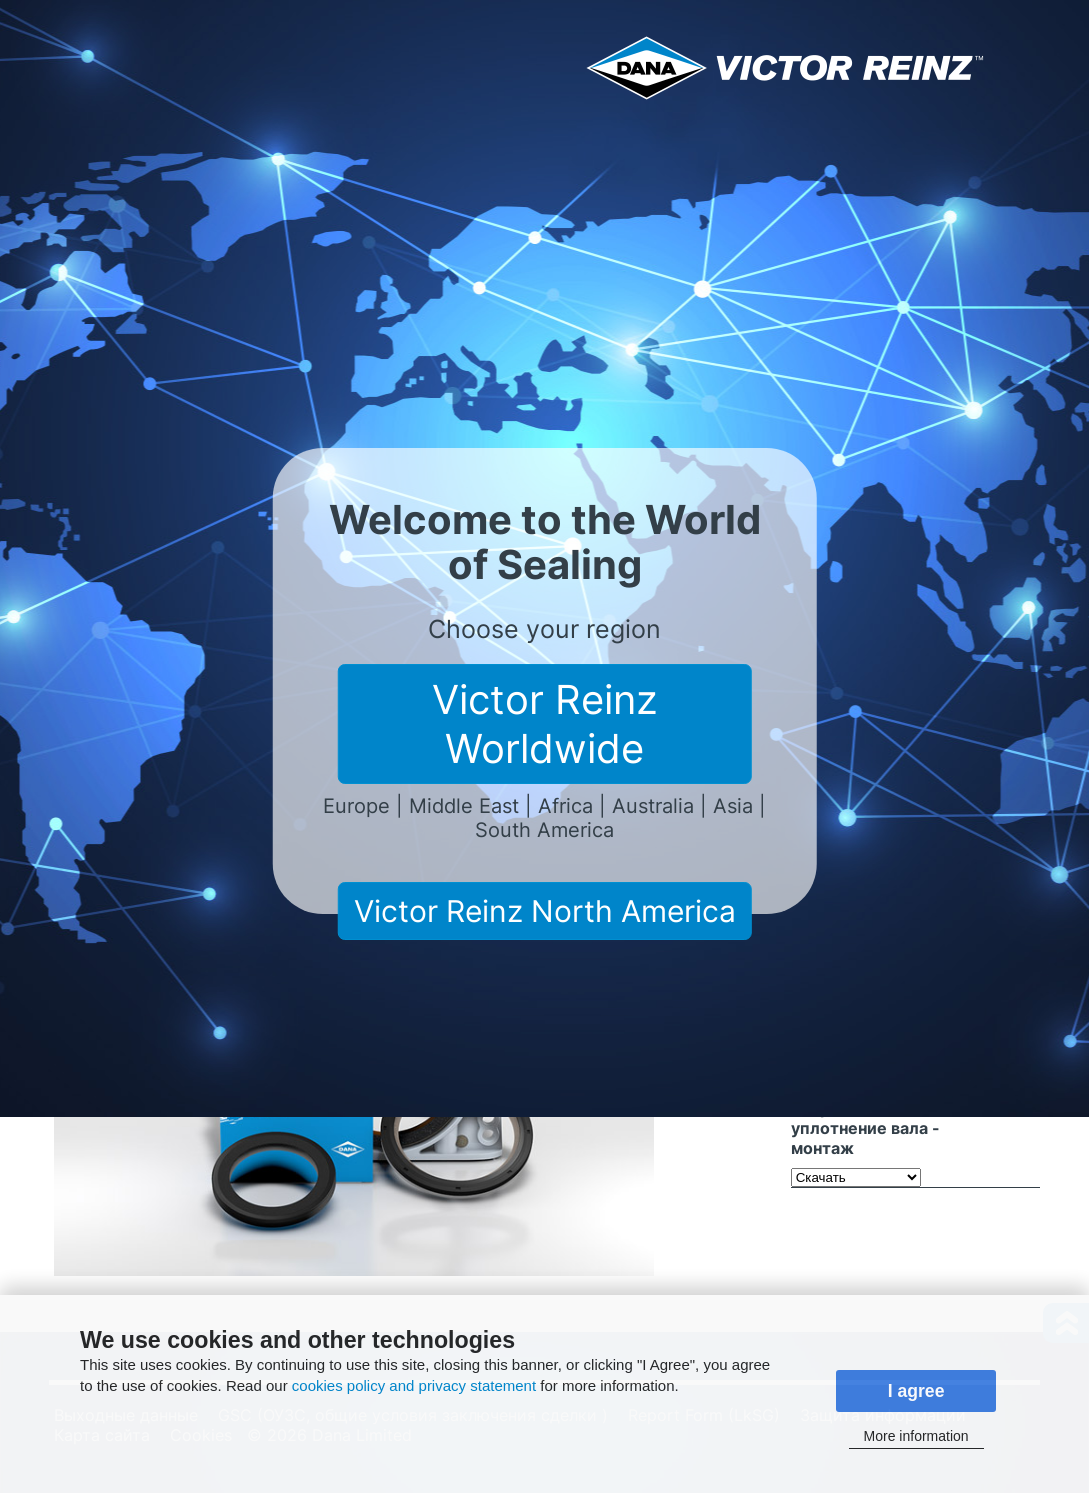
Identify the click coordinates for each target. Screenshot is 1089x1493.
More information (916, 1436)
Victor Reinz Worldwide (545, 724)
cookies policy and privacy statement (414, 1385)
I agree (916, 1391)
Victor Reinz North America (545, 911)
